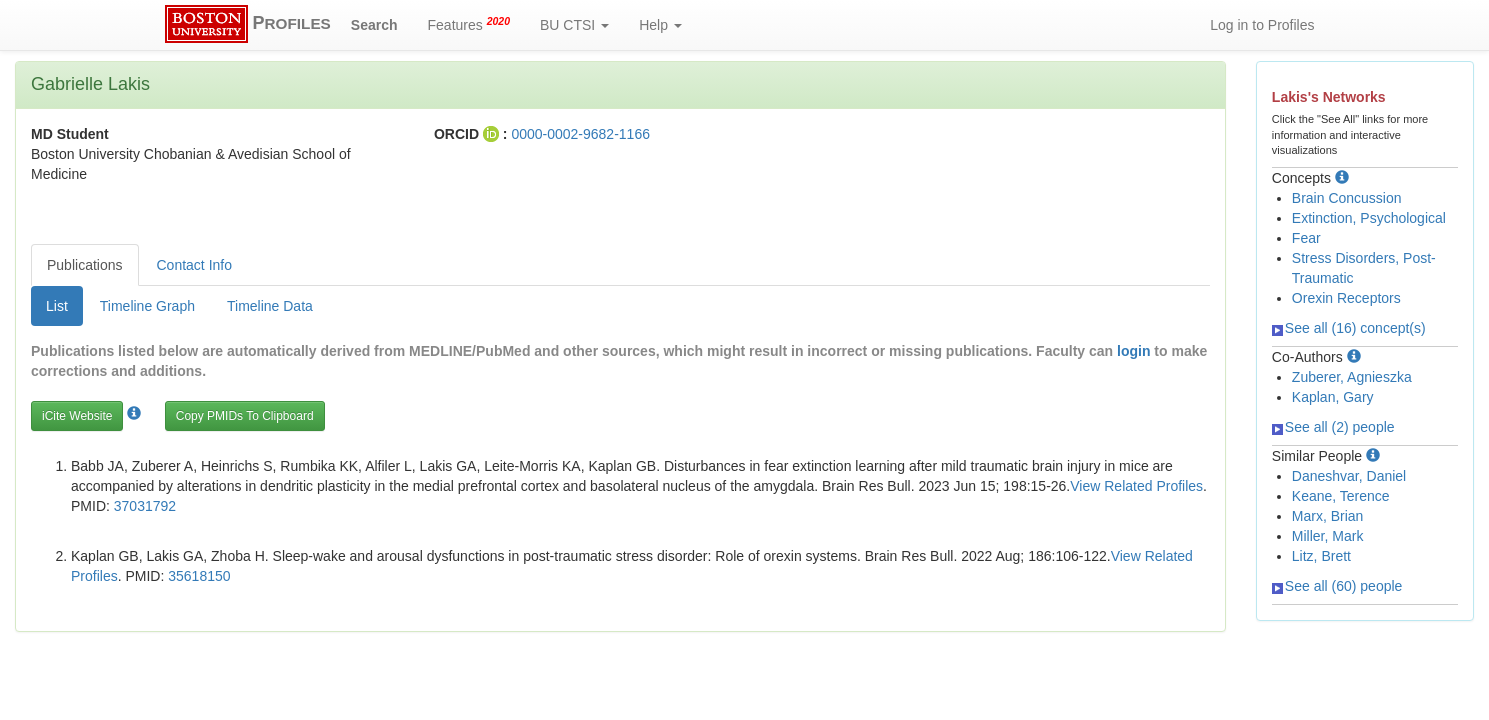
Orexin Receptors (1346, 298)
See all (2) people (1333, 427)
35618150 (199, 576)
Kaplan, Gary (1333, 397)
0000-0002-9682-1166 (580, 134)
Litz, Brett (1321, 556)
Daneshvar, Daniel (1349, 476)
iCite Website (77, 416)
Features (469, 24)
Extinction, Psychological (1369, 218)
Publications (85, 265)
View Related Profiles (1136, 486)
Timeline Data (270, 306)
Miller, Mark (1328, 536)
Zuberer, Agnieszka (1352, 377)
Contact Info (195, 265)
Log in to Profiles (1262, 25)
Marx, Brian (1328, 516)
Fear (1306, 238)
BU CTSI (574, 25)
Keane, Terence (1341, 496)
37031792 (145, 506)
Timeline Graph (147, 306)
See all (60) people (1337, 586)
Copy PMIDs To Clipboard (245, 416)
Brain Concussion (1347, 198)
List (57, 306)
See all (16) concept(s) (1349, 328)
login (1133, 351)
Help (660, 25)
